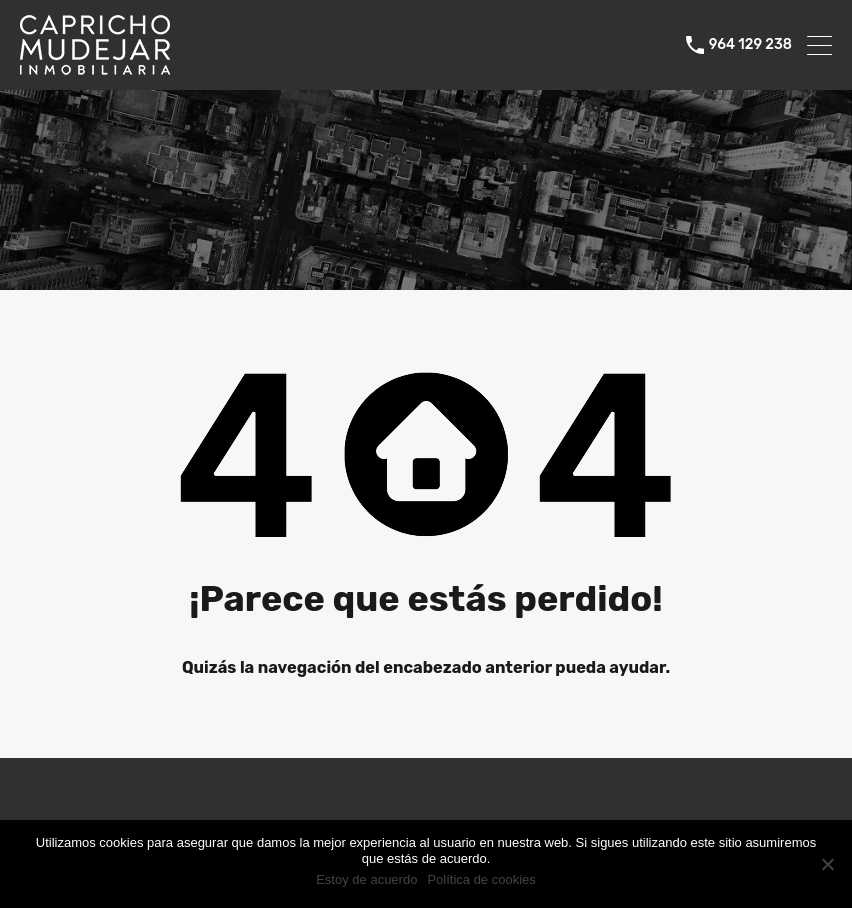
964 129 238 (750, 45)
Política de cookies (481, 879)
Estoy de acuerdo (366, 879)
